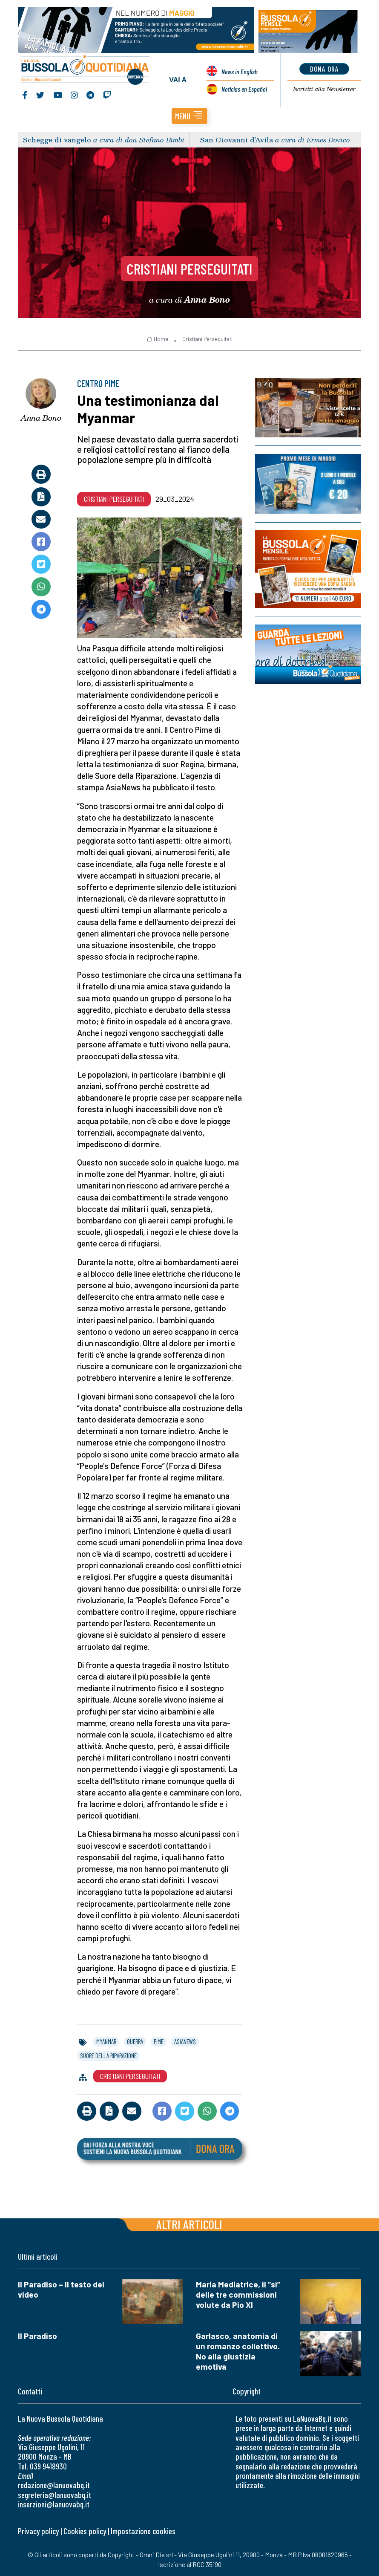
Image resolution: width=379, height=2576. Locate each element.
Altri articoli (189, 2224)
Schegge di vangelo (57, 139)
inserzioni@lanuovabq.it (53, 2504)
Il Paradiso (37, 2336)
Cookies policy (84, 2531)
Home (157, 338)
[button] (189, 116)
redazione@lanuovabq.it (54, 2485)
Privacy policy (38, 2531)
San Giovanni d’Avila (236, 139)
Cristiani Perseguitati (189, 269)
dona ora (324, 68)
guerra (135, 2041)
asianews (185, 2041)
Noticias (244, 89)
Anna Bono (40, 417)
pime (159, 2041)
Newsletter (324, 89)
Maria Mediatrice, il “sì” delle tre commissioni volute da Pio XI (238, 2294)
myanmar (106, 2041)
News (239, 71)
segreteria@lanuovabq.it (54, 2495)
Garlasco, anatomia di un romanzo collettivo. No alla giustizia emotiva (238, 2351)
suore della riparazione (108, 2055)
